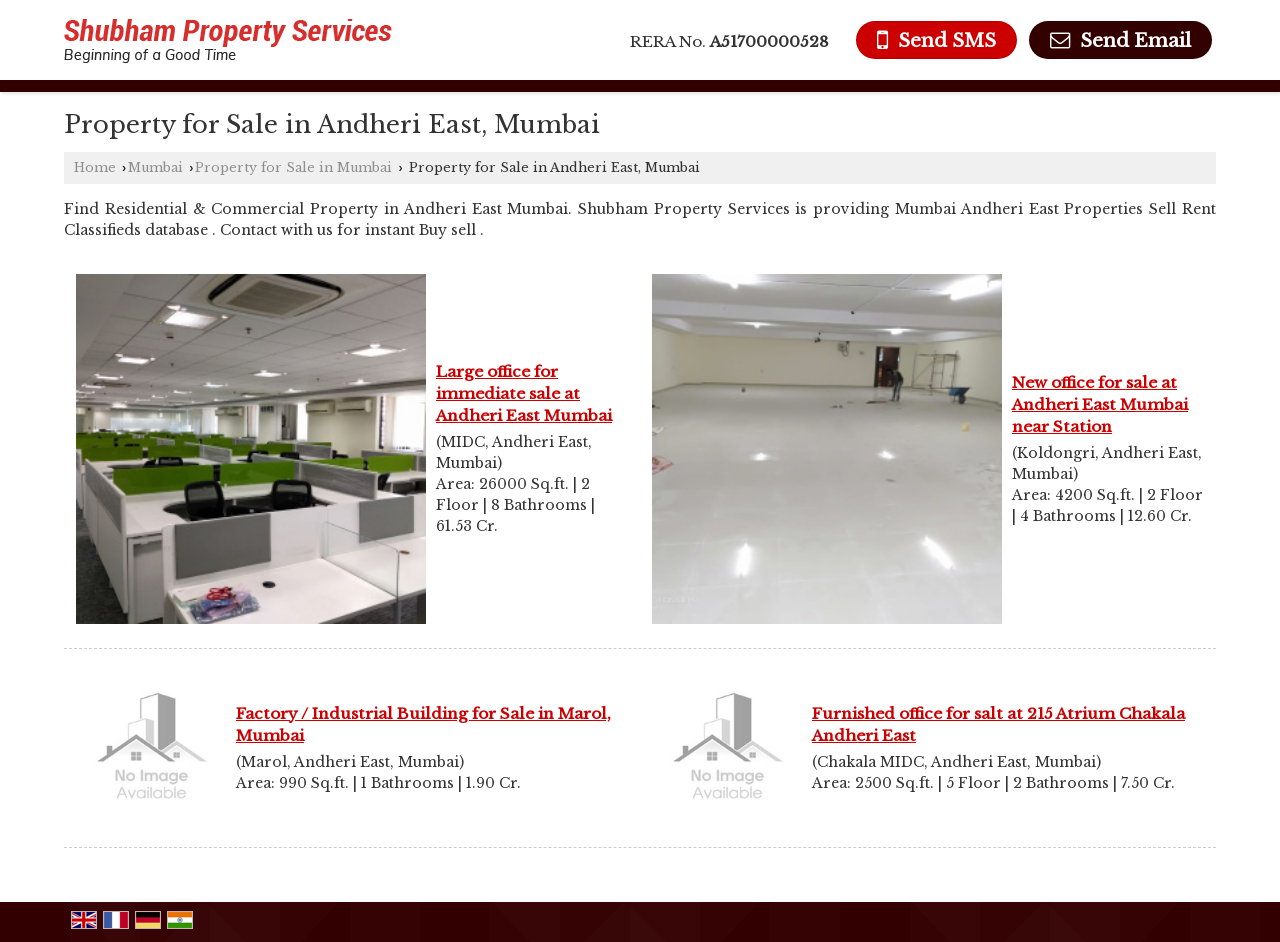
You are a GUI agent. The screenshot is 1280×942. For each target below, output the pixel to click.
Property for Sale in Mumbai (293, 167)
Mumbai (155, 167)
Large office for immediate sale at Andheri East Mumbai (524, 393)
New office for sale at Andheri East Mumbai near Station (1100, 404)
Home (95, 167)
